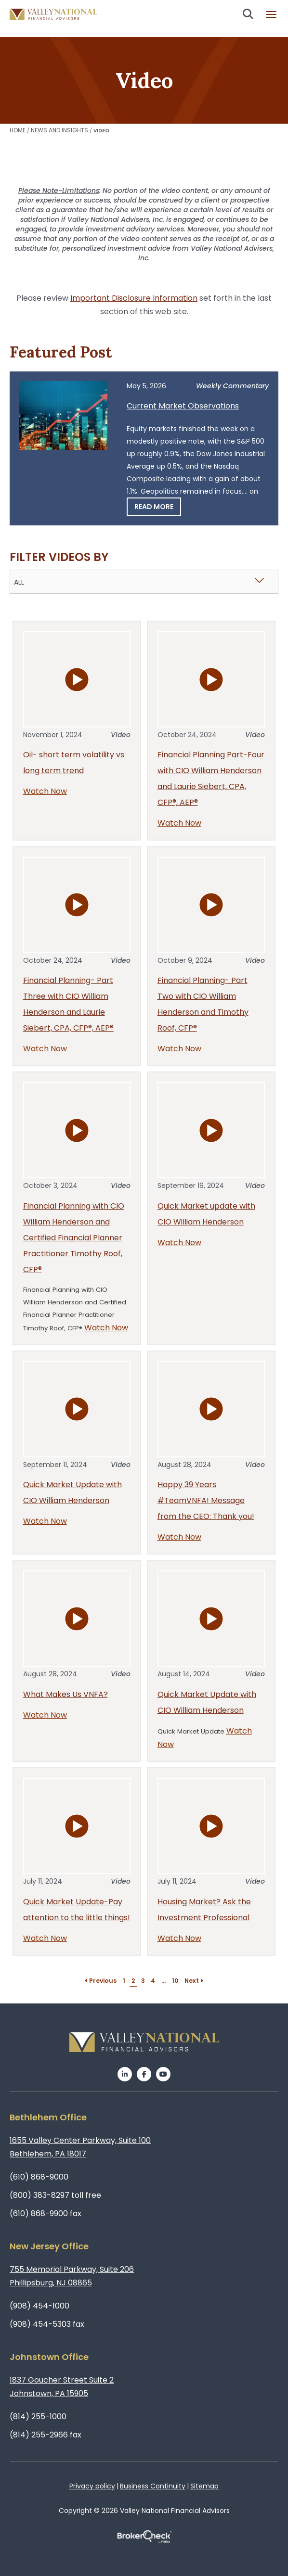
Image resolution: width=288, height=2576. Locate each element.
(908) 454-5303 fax (47, 2324)
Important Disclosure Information (133, 298)
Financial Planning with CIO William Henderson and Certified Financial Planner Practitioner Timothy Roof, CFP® (73, 1237)
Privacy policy (92, 2486)
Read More (153, 506)
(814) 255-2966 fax (45, 2434)
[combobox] (144, 582)
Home (18, 130)
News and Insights (59, 130)
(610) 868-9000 (39, 2176)
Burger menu (271, 14)
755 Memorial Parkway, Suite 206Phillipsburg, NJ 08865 (72, 2276)
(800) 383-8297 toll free (55, 2195)
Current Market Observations (183, 405)
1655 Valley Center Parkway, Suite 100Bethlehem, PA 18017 (80, 2147)
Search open (248, 14)
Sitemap (204, 2486)
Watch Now (45, 791)
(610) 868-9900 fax (45, 2213)
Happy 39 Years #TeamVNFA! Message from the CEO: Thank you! (205, 1500)
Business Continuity (152, 2486)
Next (194, 1981)
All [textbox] (19, 582)
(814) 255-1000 (38, 2416)
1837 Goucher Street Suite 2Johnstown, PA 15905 (62, 2386)
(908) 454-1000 (39, 2305)
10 (175, 1981)
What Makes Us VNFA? (65, 1694)
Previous (100, 1981)
